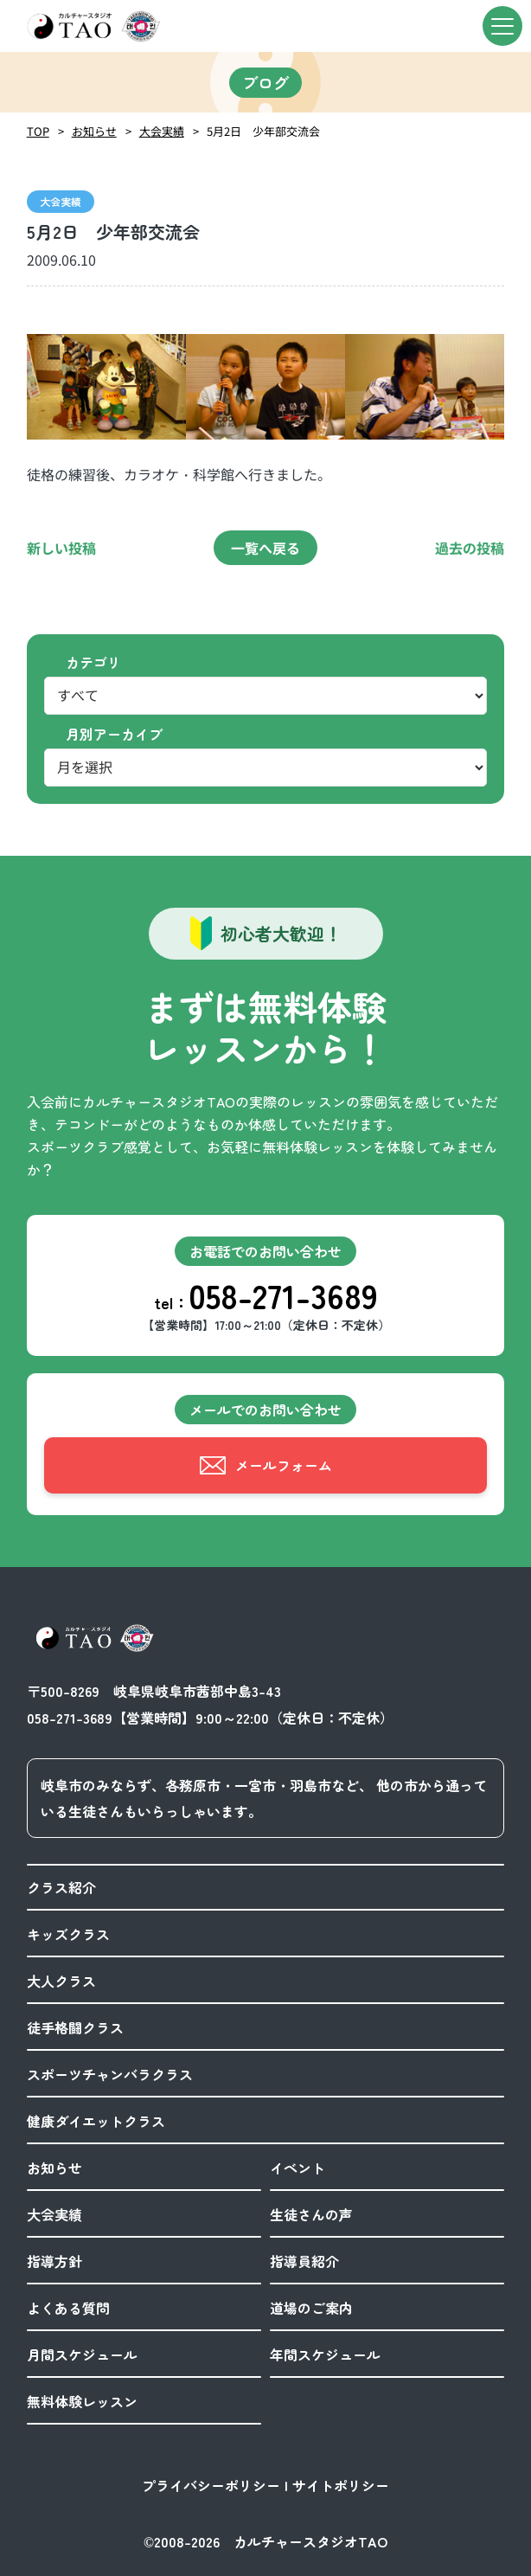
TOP (38, 131)
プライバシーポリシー (211, 2485)
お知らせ (94, 131)
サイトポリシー (340, 2485)
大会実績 (161, 131)
